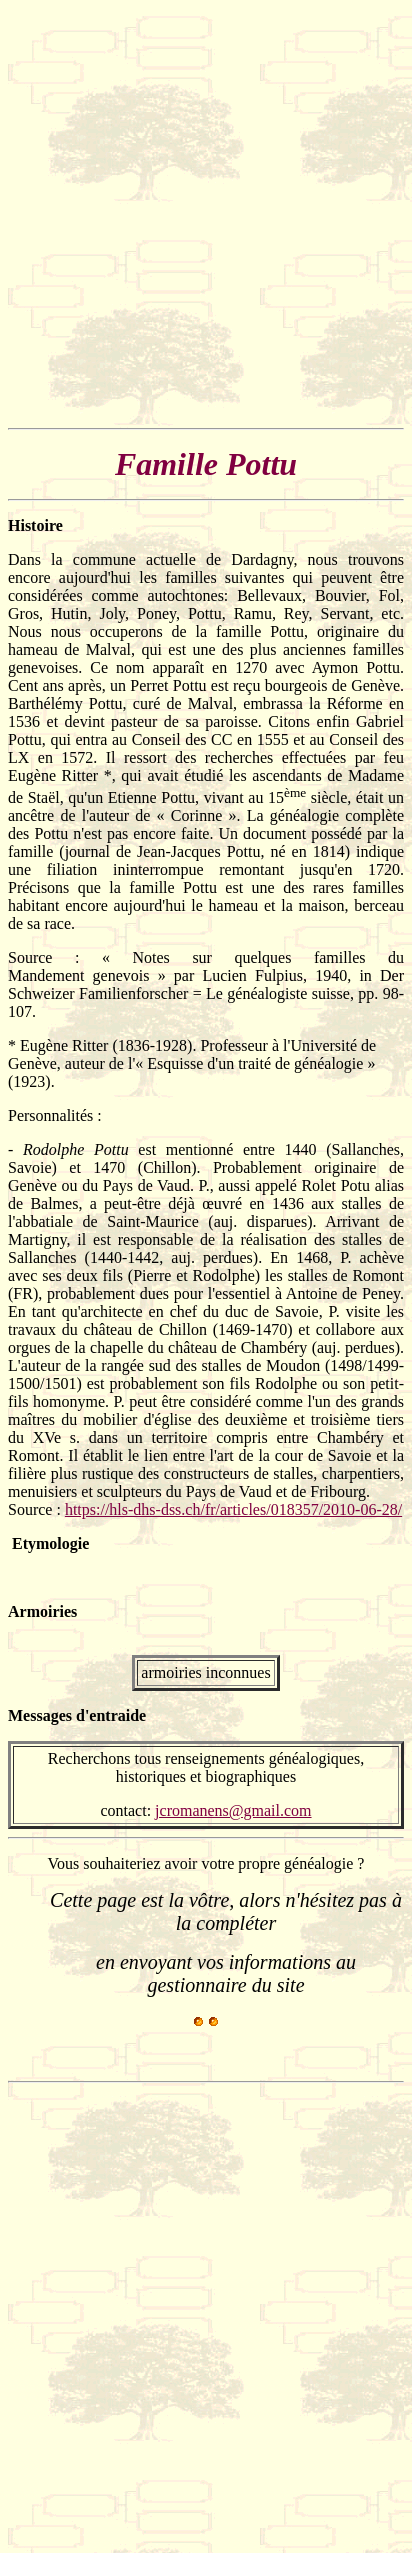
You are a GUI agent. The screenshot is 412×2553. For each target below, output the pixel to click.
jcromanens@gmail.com (233, 1810)
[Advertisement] (206, 214)
